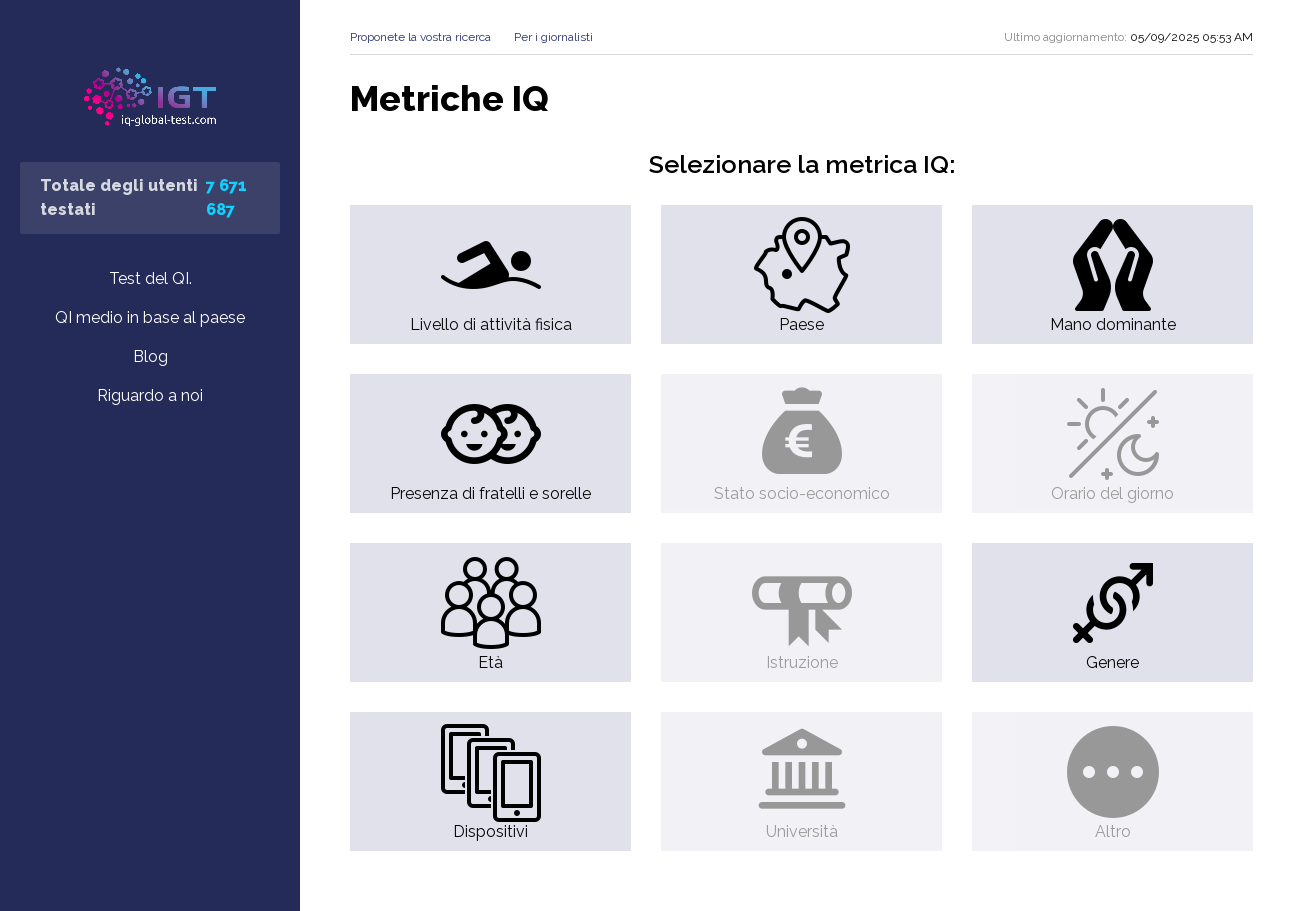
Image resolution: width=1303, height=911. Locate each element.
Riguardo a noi (150, 395)
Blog (150, 356)
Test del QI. (150, 278)
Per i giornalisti (553, 37)
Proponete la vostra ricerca (420, 37)
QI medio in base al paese (150, 317)
